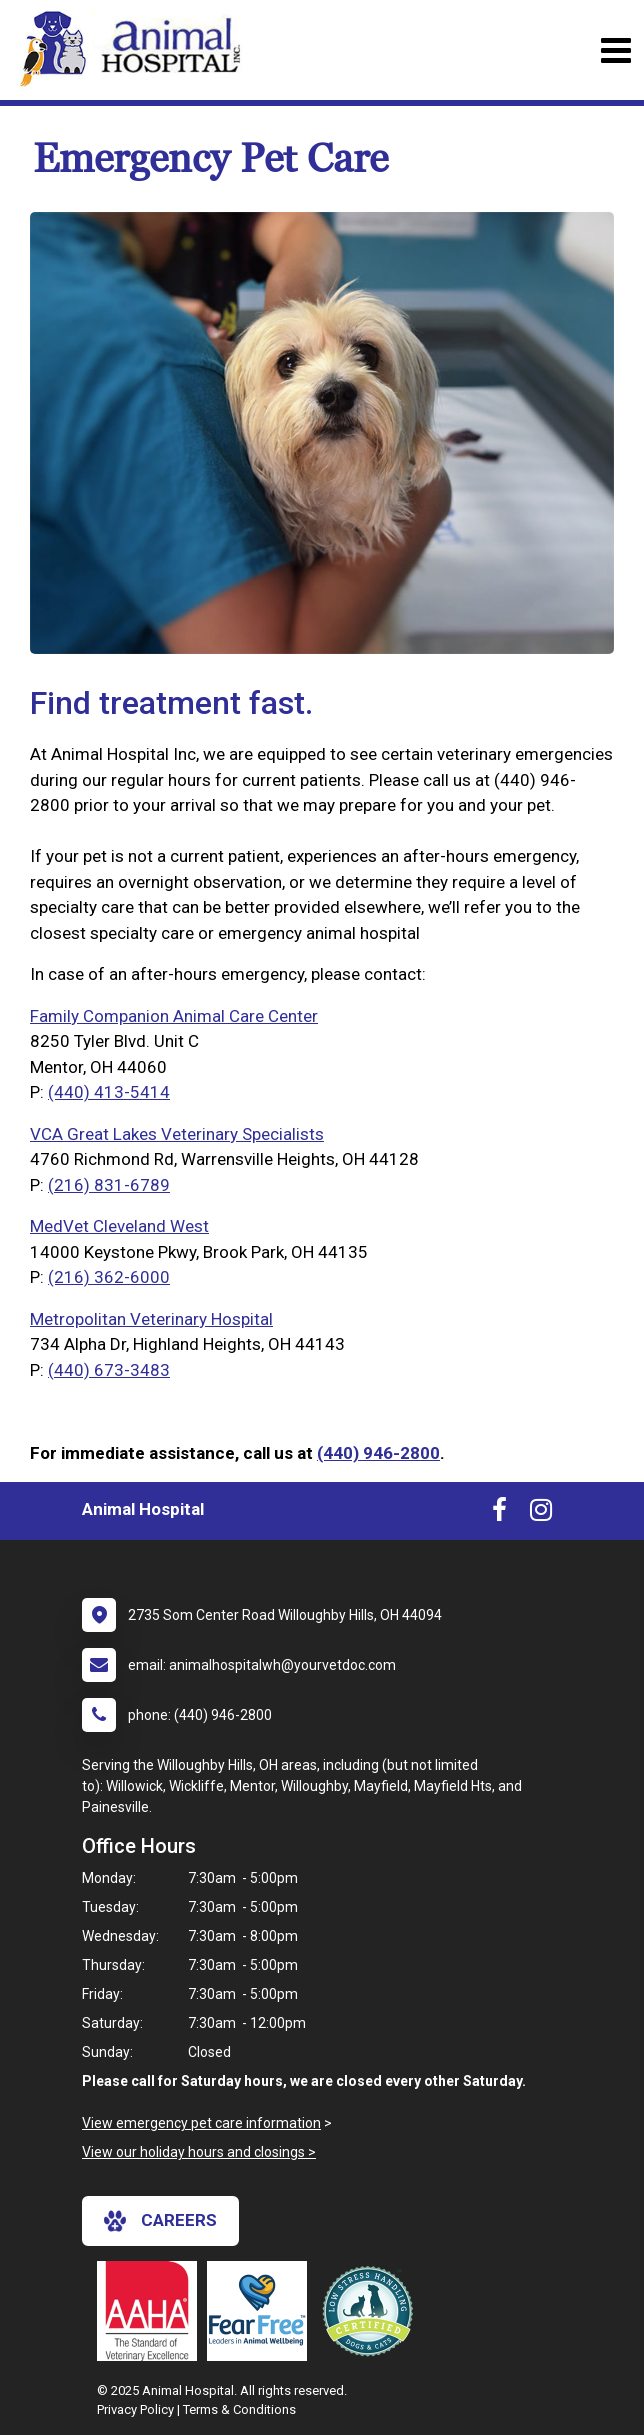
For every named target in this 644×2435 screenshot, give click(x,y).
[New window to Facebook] (499, 1514)
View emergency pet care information (201, 2123)
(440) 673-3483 (109, 1370)
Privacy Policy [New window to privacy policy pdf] (135, 2409)
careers (160, 2221)
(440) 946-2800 (378, 1453)
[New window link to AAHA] (152, 2311)
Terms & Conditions (239, 2409)
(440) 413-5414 (109, 1092)
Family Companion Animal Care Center (174, 1016)
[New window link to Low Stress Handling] (372, 2311)
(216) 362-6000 (109, 1277)
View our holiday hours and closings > (199, 2152)
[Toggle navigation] (615, 50)
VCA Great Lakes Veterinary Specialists (177, 1134)
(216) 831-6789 (109, 1185)
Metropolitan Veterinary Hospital (151, 1319)
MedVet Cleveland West (119, 1226)
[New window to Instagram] (541, 1514)
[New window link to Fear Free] (262, 2311)
